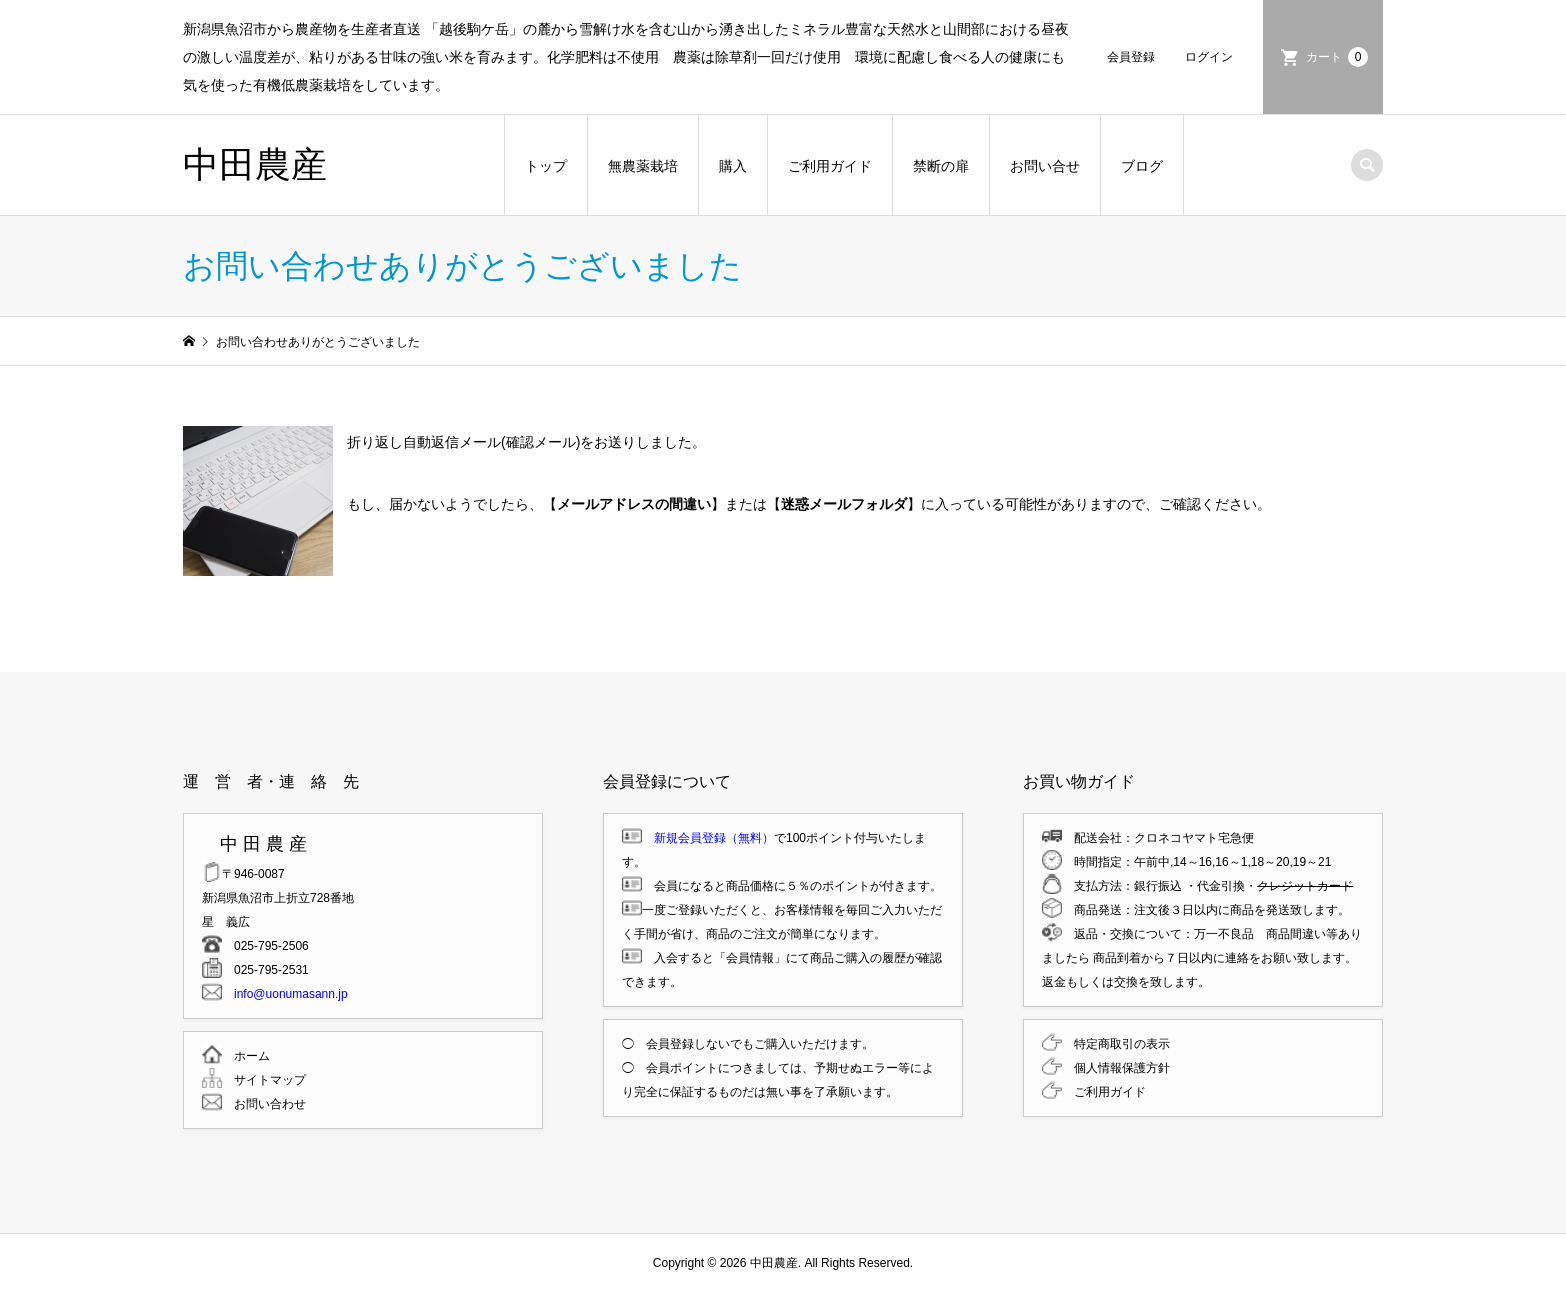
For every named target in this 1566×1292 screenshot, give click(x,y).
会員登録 (1131, 57)
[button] (258, 501)
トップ (546, 166)
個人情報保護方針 (1116, 1068)
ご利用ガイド (830, 166)
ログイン (1209, 57)
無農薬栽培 (643, 166)
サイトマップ (264, 1080)
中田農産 (255, 164)
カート (1337, 57)
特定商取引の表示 (1116, 1044)
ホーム (246, 1056)
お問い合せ (1045, 166)
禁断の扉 (941, 166)
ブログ (1142, 166)
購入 (733, 166)
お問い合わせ (264, 1104)
